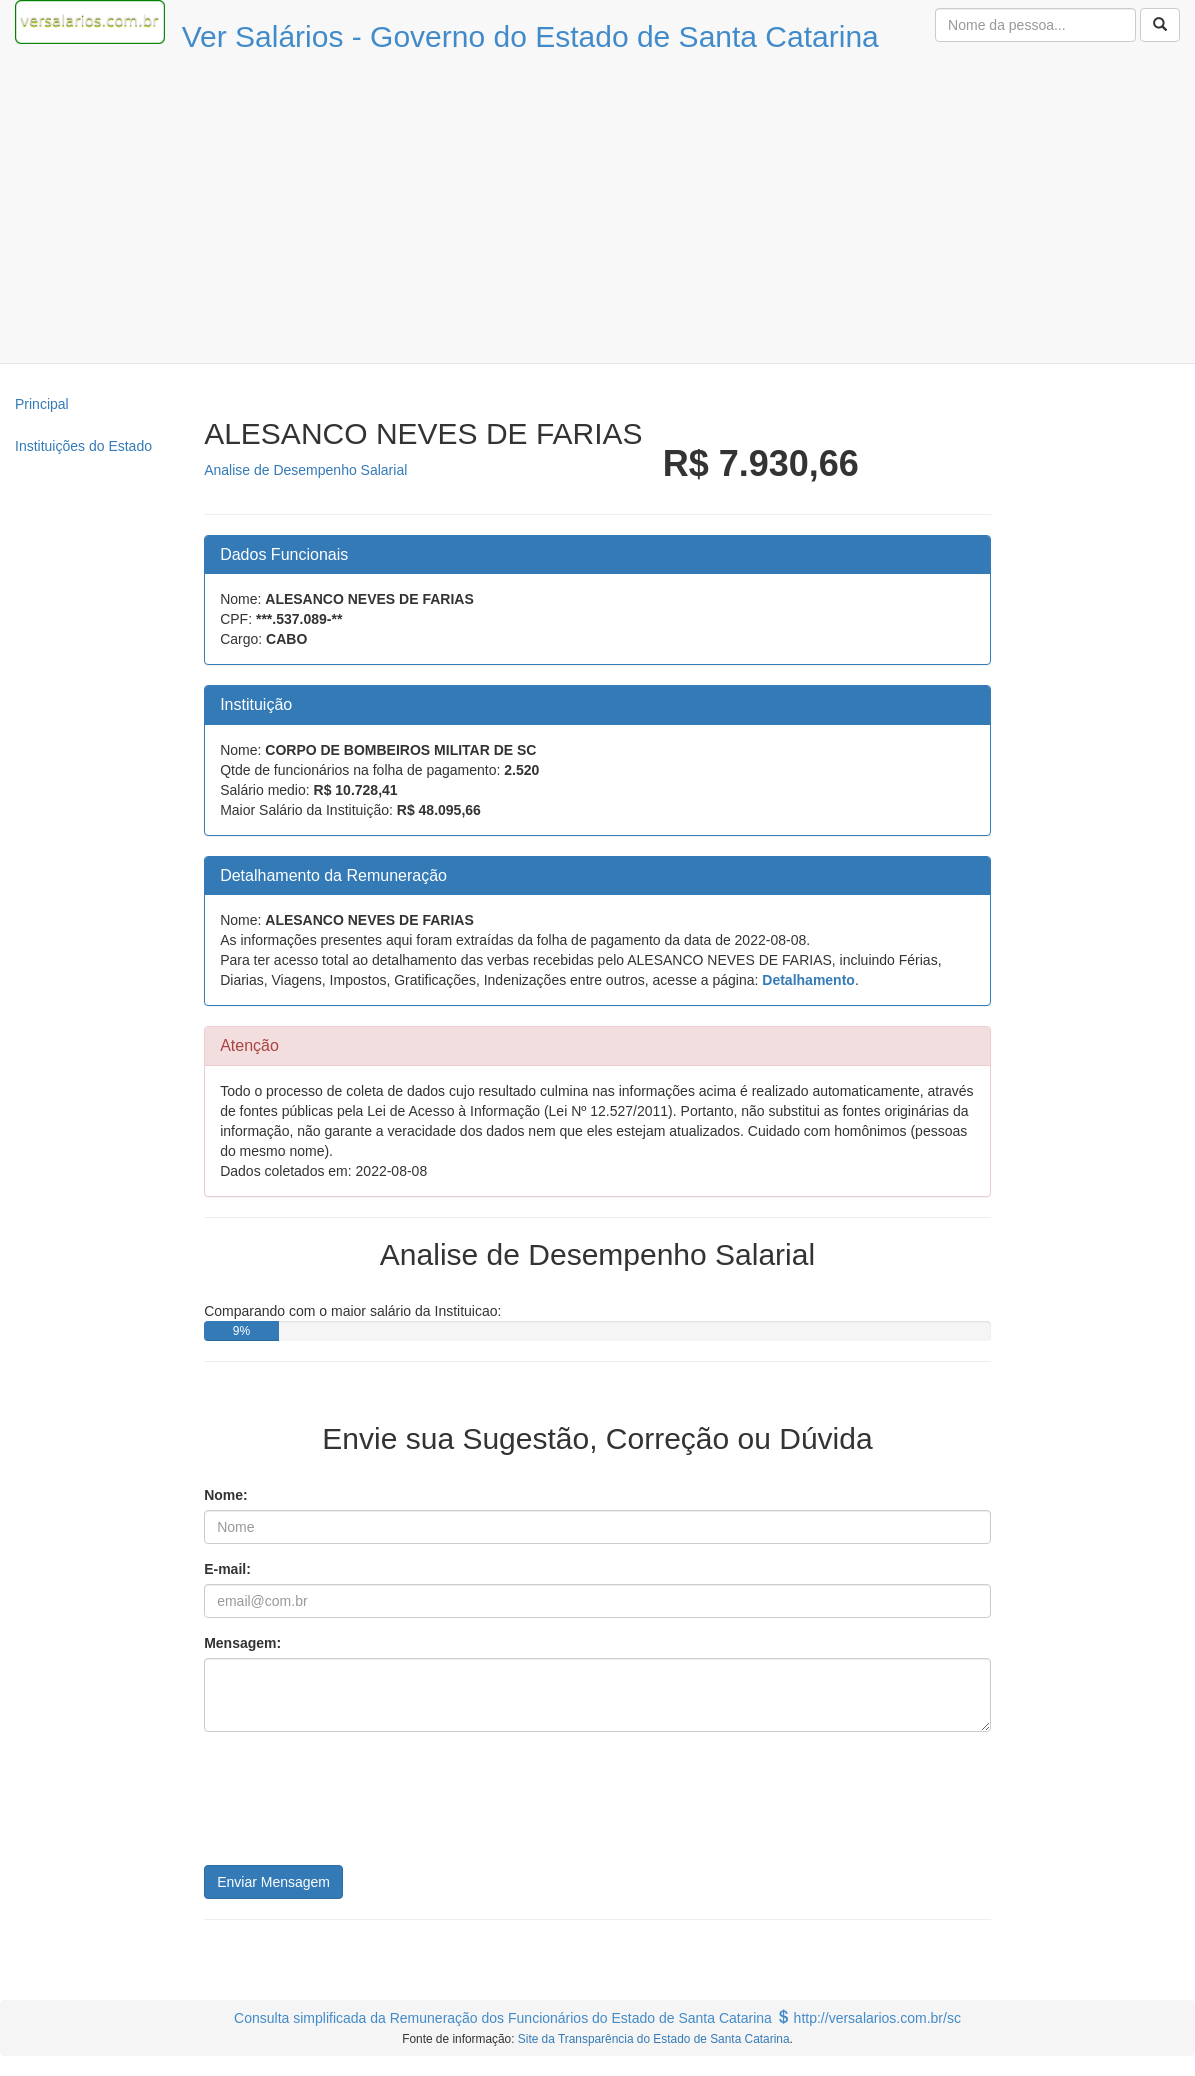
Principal (42, 404)
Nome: (226, 1495)
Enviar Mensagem (273, 1882)
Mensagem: (242, 1643)
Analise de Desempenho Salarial (305, 470)
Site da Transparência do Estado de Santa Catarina (654, 2039)
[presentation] (356, 1806)
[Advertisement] (598, 213)
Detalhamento (808, 980)
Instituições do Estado (83, 446)
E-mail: (227, 1569)
